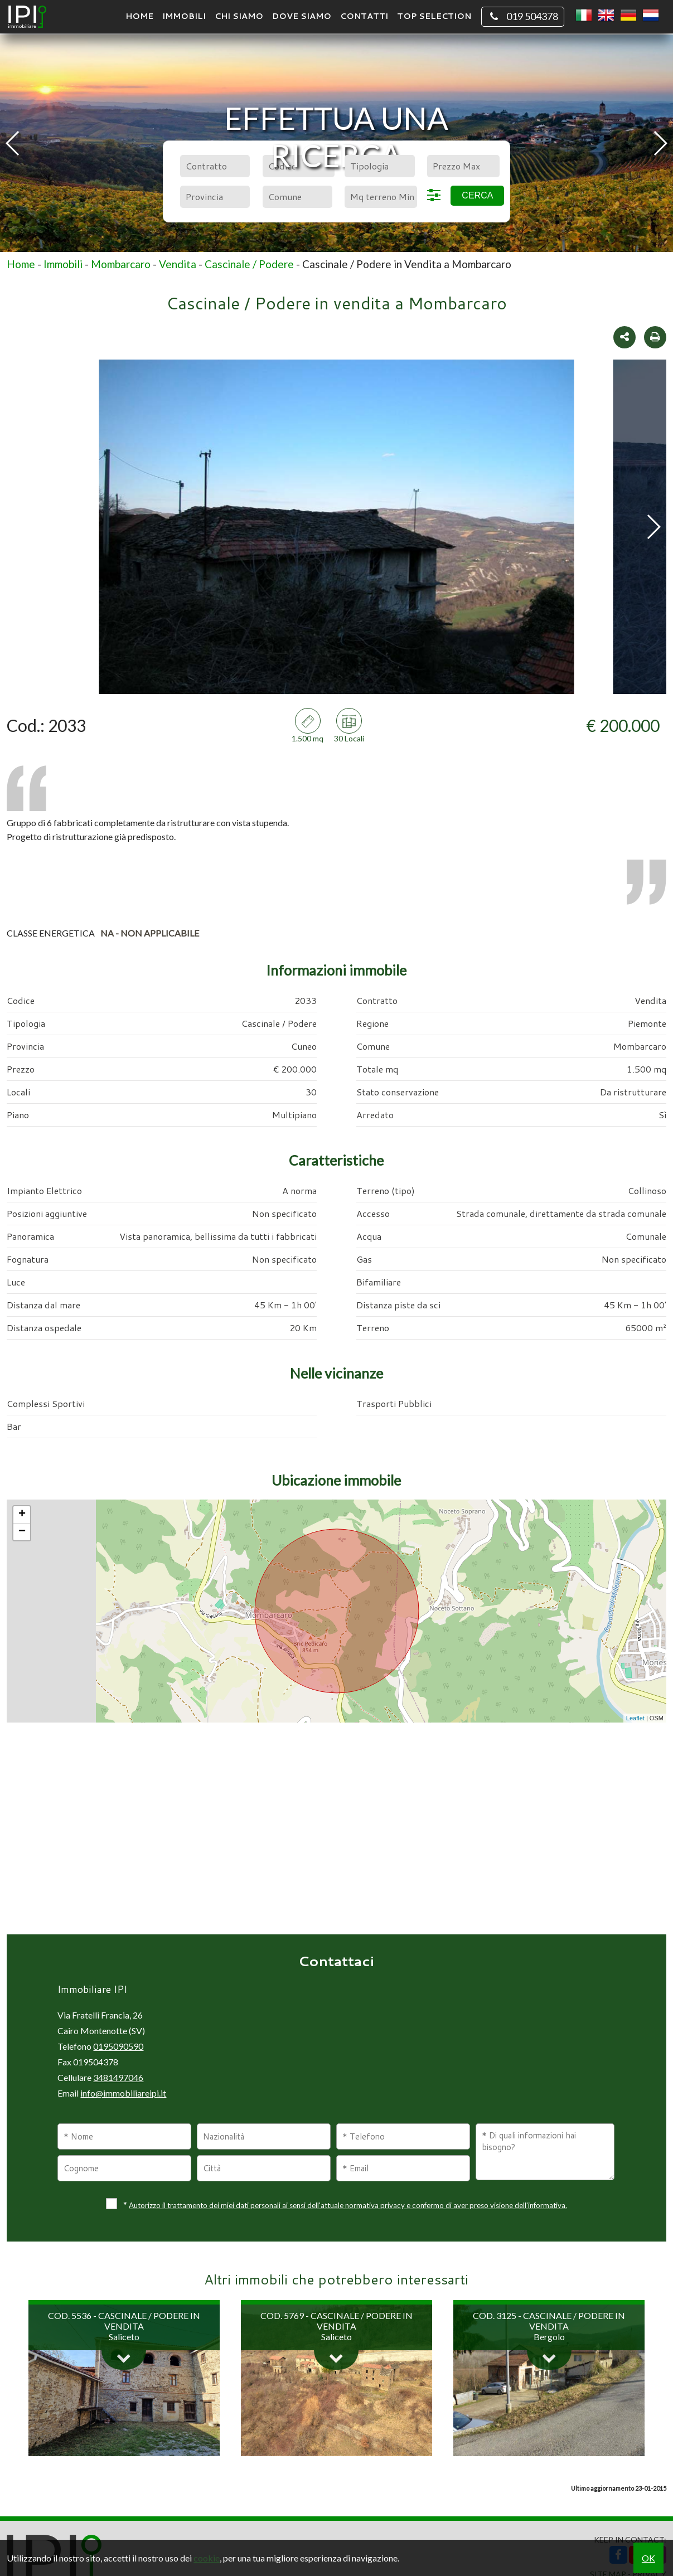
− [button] (22, 1532)
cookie (206, 2558)
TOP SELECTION (434, 16)
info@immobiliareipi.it (123, 2093)
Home (139, 16)
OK (648, 2558)
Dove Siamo (301, 16)
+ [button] (22, 1514)
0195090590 (118, 2046)
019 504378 (522, 17)
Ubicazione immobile (336, 1480)
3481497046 (118, 2077)
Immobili (184, 16)
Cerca (477, 195)
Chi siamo (239, 16)
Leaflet (635, 1718)
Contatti (364, 16)
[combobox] (215, 166)
